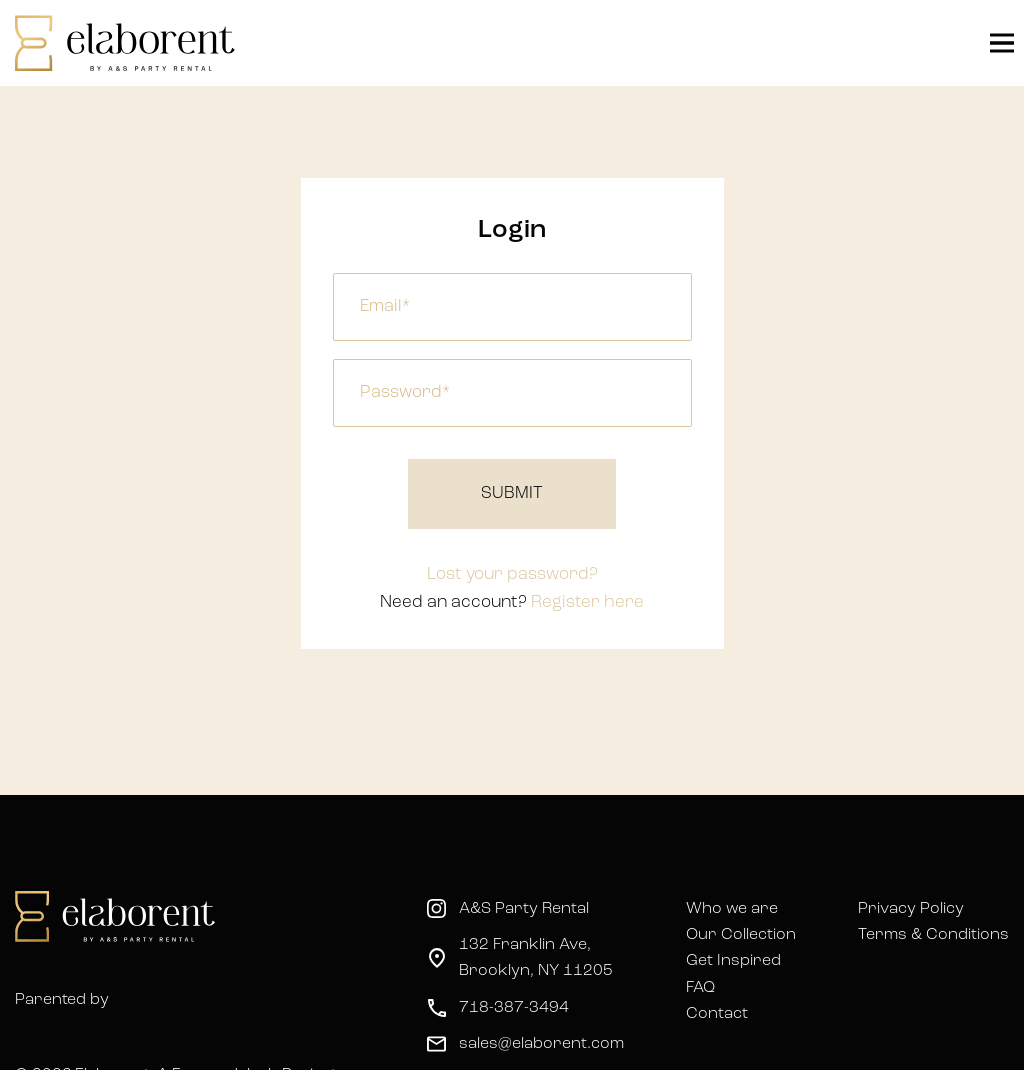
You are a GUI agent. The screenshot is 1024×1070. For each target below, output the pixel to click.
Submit (512, 493)
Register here (587, 602)
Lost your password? (512, 574)
